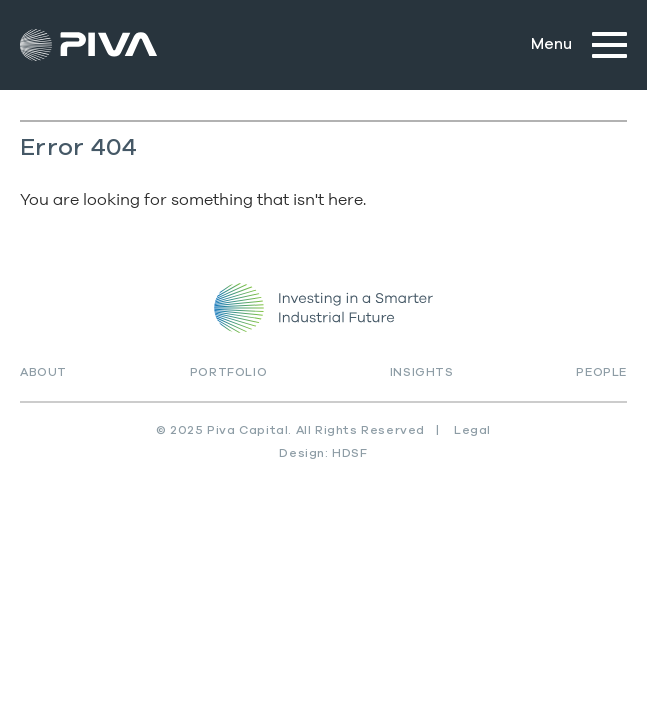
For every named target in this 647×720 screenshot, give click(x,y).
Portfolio (228, 372)
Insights (422, 372)
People (601, 372)
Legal (472, 430)
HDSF (349, 453)
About (43, 372)
